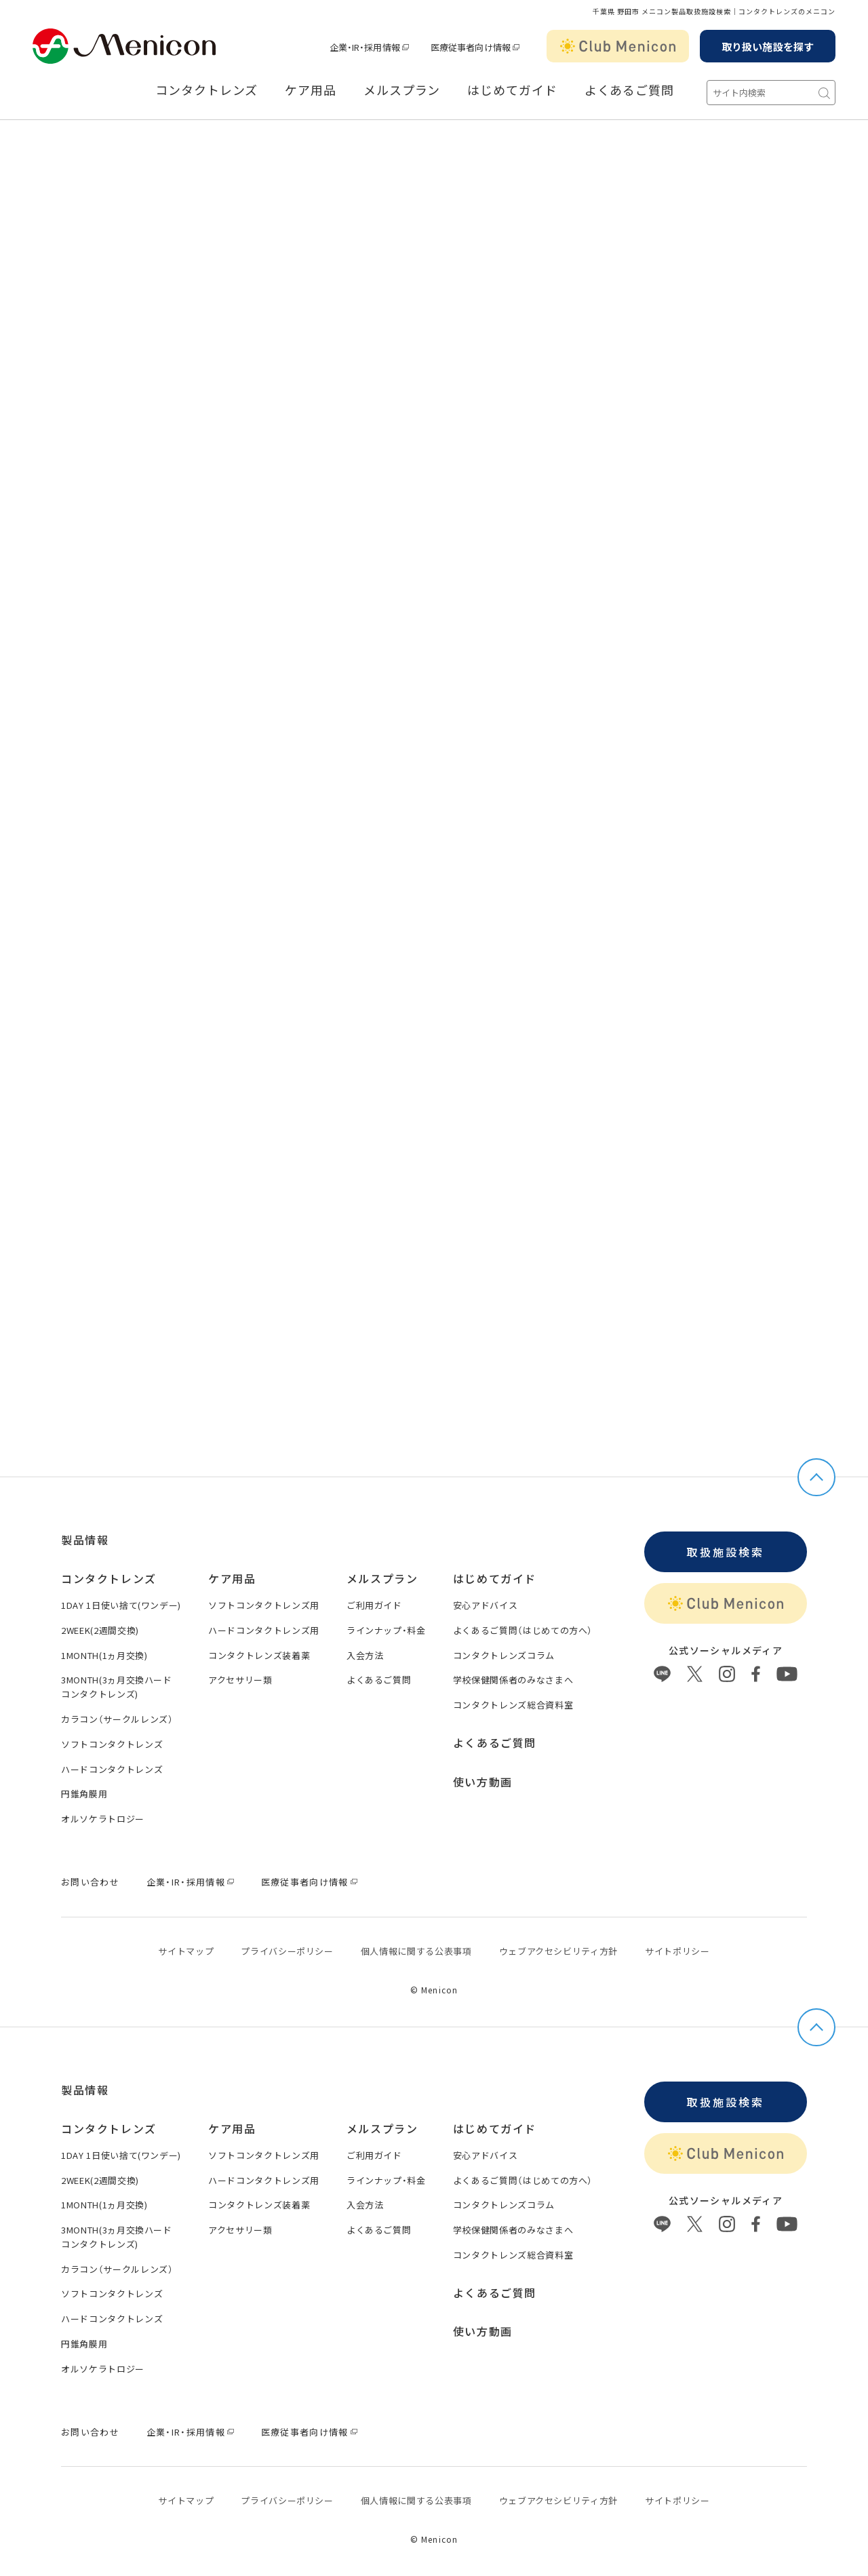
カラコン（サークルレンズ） (117, 1719)
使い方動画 (483, 1782)
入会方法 (365, 1655)
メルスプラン (401, 90)
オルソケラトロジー (102, 1818)
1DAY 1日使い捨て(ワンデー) (121, 1605)
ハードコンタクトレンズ (112, 1769)
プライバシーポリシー (287, 1951)
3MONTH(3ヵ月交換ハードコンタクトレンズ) (116, 1686)
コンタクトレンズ (206, 90)
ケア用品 (310, 90)
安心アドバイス (485, 1605)
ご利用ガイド (374, 1605)
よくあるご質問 (629, 90)
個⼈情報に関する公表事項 (416, 1951)
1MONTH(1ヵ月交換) (104, 1655)
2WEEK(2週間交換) (100, 1630)
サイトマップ (186, 1951)
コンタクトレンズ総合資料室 (513, 1704)
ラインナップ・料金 (386, 1630)
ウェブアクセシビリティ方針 (558, 1951)
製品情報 (84, 1539)
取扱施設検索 (725, 1552)
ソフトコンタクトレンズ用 (263, 1605)
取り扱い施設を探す (768, 46)
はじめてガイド (512, 90)
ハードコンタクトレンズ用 (263, 1630)
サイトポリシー (677, 1951)
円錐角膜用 (84, 1793)
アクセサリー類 (240, 1679)
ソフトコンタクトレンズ (112, 1744)
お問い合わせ (90, 1881)
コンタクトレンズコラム (504, 1655)
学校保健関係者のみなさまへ (513, 1679)
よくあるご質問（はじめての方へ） (523, 1630)
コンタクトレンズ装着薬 (259, 1655)
